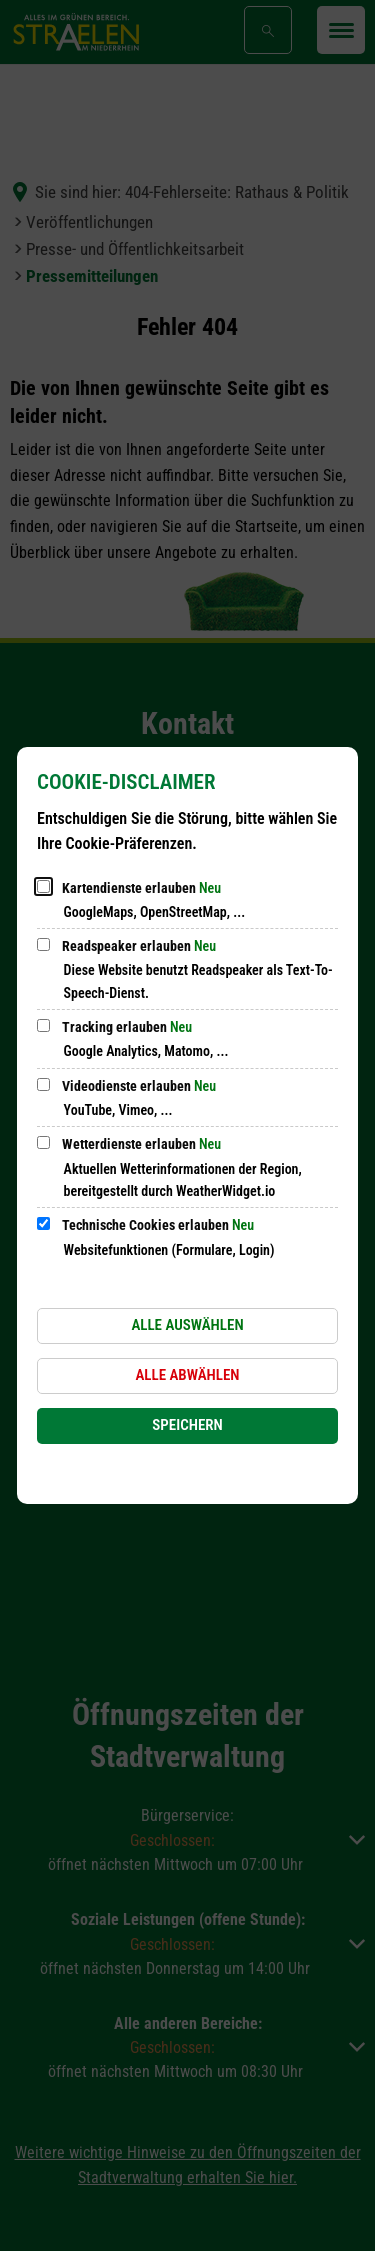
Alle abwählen (187, 1375)
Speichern (187, 1425)
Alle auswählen (187, 1325)
